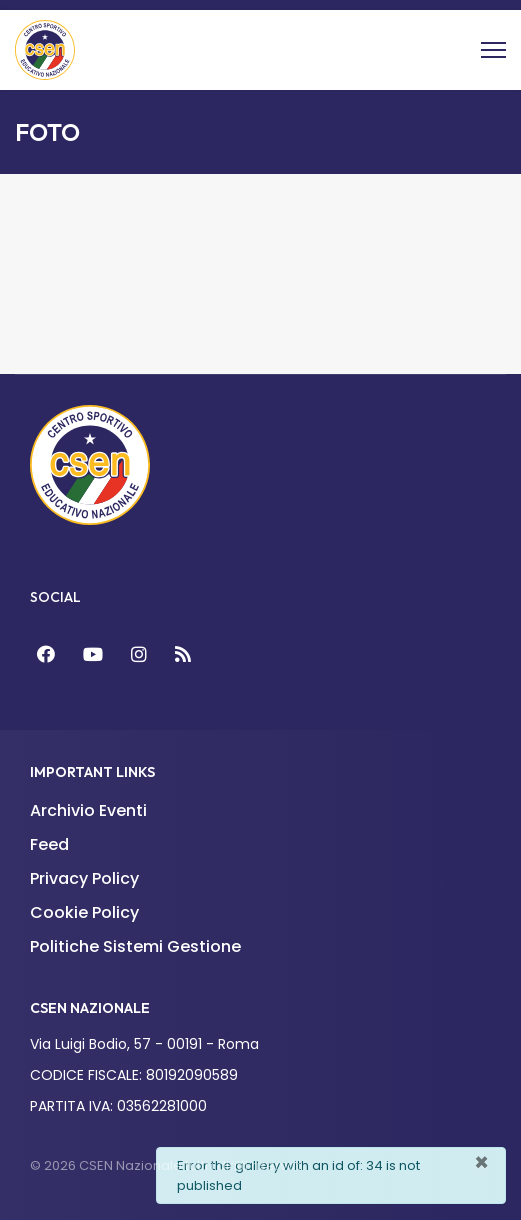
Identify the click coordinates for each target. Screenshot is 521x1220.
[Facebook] (46, 654)
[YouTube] (93, 654)
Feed (49, 844)
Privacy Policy (84, 878)
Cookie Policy (84, 912)
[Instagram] (139, 654)
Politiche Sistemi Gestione (135, 946)
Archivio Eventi (88, 810)
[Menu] (493, 50)
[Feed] (183, 654)
